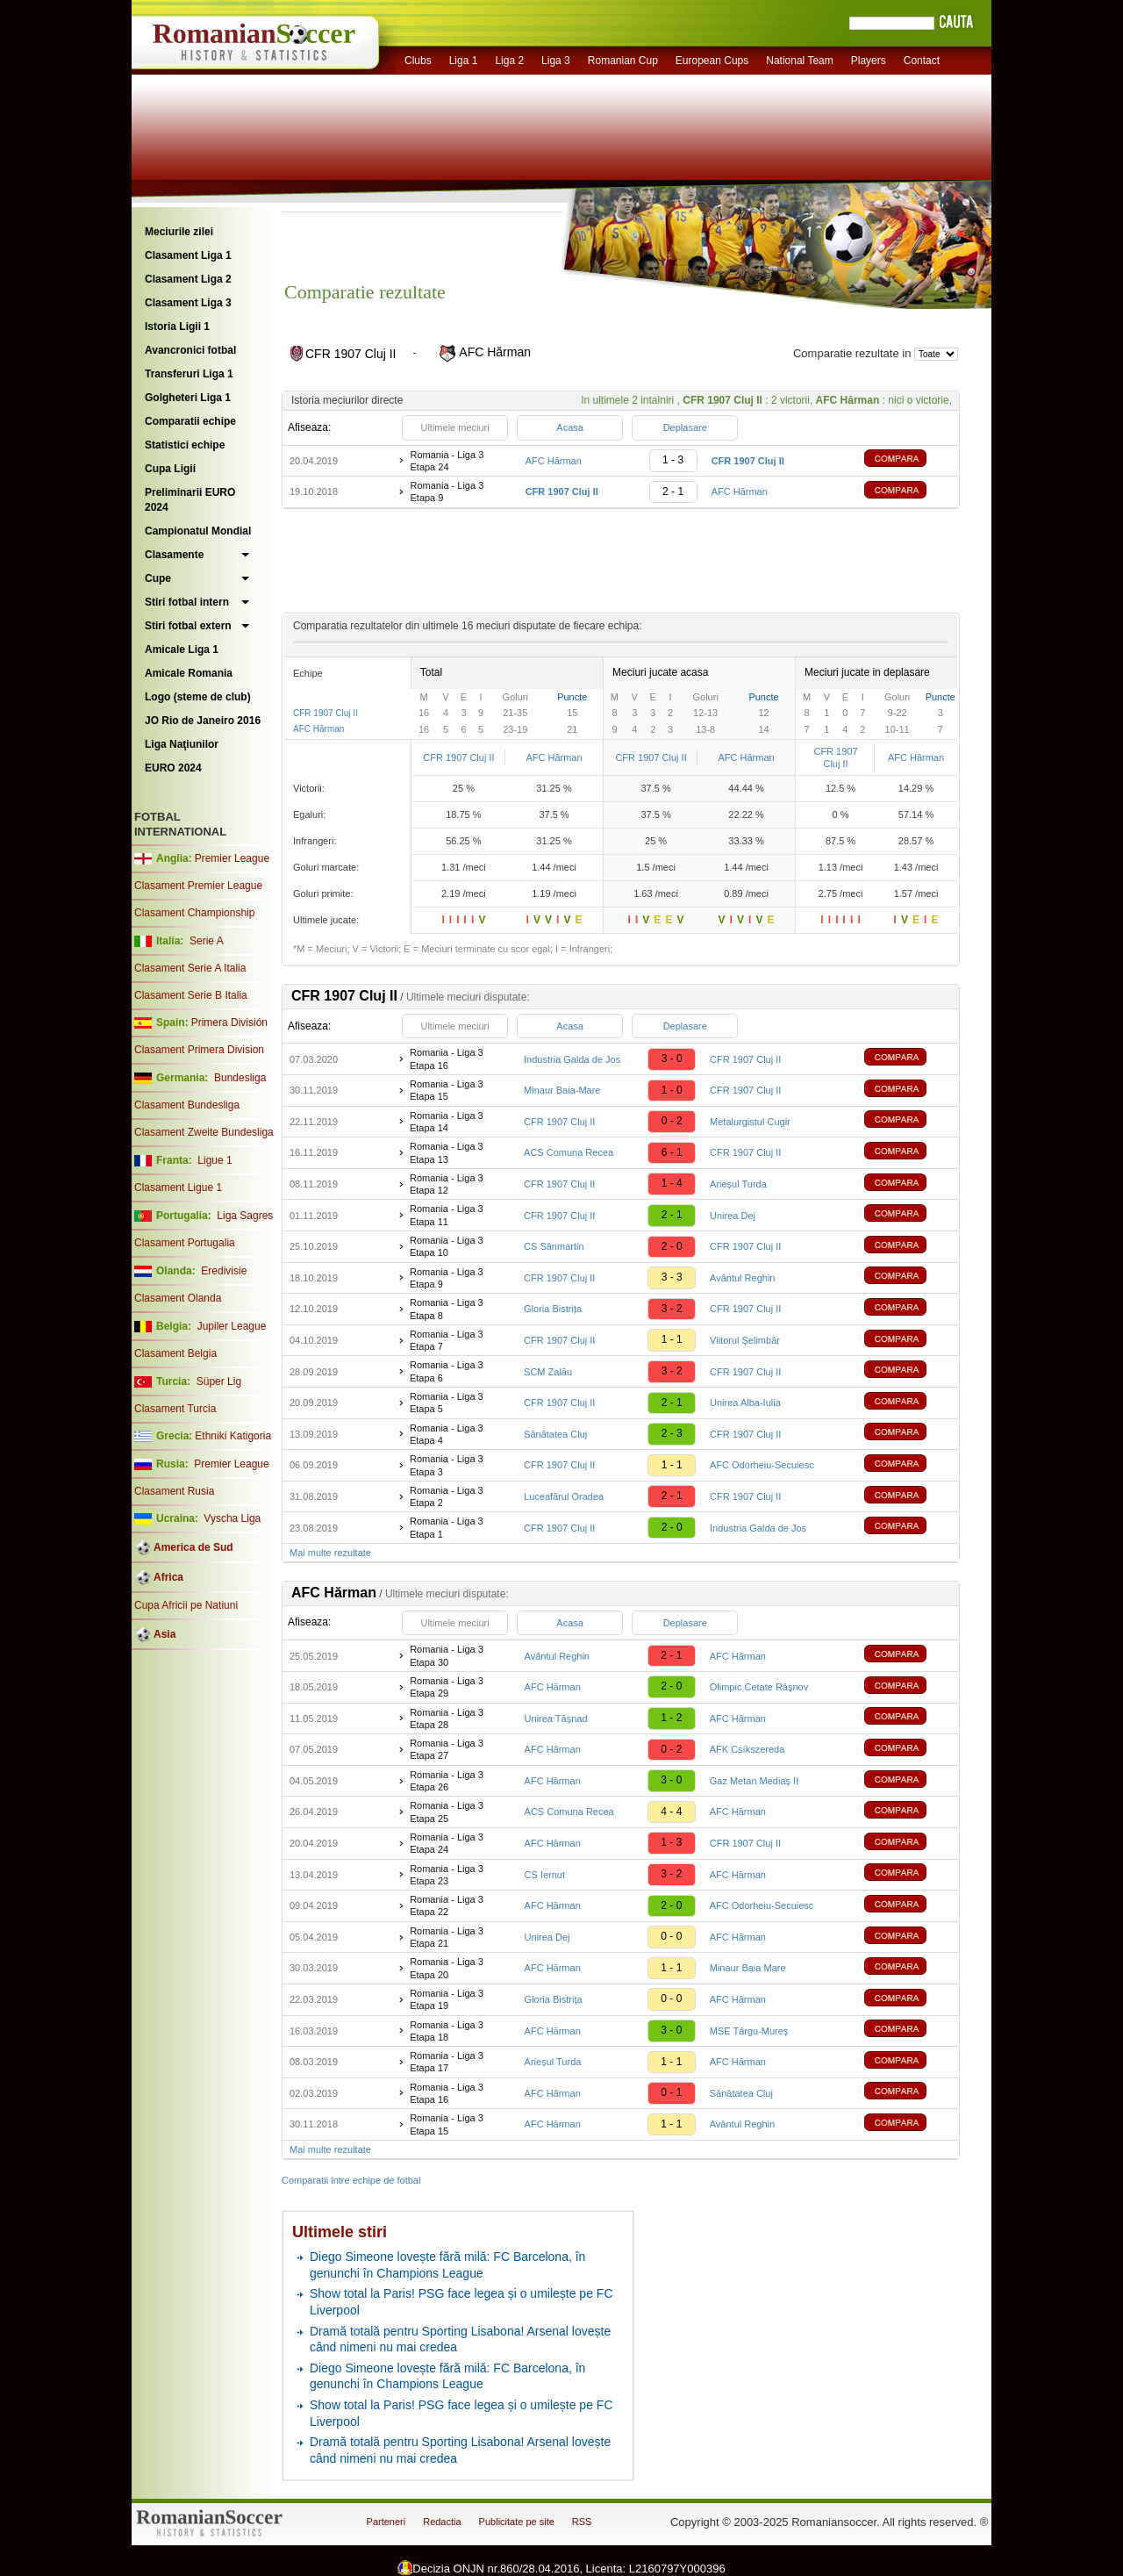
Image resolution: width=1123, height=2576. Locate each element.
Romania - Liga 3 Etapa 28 (446, 1718)
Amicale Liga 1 (181, 649)
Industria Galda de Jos (572, 1059)
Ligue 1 (214, 1160)
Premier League (232, 858)
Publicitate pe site (516, 2521)
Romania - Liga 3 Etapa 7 (446, 1340)
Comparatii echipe (190, 421)
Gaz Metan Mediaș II (754, 1781)
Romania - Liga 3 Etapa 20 (446, 1967)
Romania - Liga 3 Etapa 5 (446, 1402)
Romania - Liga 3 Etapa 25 (446, 1811)
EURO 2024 (173, 768)
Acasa (569, 427)
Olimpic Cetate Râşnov (759, 1687)
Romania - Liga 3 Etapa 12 (446, 1184)
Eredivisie (224, 1271)
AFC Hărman (554, 461)
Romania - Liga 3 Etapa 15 (446, 1090)
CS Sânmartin (553, 1246)
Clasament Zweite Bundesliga (204, 1132)
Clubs (418, 60)
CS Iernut (545, 1874)
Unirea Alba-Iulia (745, 1402)
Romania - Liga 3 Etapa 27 (446, 1749)
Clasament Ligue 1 (178, 1187)
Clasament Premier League (198, 885)
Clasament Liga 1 (188, 255)
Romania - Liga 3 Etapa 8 (446, 1308)
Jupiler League (232, 1326)
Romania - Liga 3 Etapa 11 (446, 1214)
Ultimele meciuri (454, 427)
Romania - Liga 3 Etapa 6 (446, 1371)
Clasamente (174, 555)
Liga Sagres (245, 1215)
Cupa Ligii (170, 469)
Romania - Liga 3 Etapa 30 (446, 1655)
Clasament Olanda (177, 1298)
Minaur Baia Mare (748, 1967)
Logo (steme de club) (198, 697)
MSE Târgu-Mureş (749, 2031)
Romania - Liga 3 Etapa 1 (446, 1527)
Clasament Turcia (175, 1409)
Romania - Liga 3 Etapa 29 (446, 1686)
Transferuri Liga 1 (189, 374)
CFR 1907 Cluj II (325, 713)
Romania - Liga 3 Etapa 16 (446, 1058)
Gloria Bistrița (553, 1308)
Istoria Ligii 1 (177, 326)
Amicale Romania (188, 673)
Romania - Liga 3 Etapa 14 (446, 1121)
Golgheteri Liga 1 (188, 397)
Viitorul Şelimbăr (745, 1340)
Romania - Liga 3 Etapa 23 (446, 1874)
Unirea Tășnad (556, 1718)
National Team (799, 60)
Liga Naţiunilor (181, 744)
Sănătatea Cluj (555, 1434)
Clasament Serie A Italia (190, 968)
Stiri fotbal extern (188, 626)
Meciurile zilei (179, 232)
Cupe (158, 578)
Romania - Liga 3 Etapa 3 (446, 1464)
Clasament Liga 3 (188, 303)
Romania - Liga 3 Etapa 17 (446, 2061)
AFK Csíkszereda (747, 1749)
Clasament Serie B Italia (190, 995)
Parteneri (386, 2521)
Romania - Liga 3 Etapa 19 (446, 1999)
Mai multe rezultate (330, 1552)
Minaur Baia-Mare (562, 1090)
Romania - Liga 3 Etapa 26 (446, 1780)
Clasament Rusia (174, 1491)
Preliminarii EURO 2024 (190, 499)
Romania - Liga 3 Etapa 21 (446, 1937)
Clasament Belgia (175, 1353)
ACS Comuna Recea (568, 1152)
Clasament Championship (194, 913)
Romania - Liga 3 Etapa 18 (446, 2031)
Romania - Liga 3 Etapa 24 (446, 460)
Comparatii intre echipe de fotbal (351, 2180)
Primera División (229, 1022)
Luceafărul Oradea (564, 1496)
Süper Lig (219, 1381)
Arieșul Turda (738, 1184)
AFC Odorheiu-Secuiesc (762, 1465)
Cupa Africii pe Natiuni (186, 1605)
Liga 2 (509, 60)
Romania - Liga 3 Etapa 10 (446, 1246)
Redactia (442, 2521)
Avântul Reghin (742, 1278)
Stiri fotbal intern (187, 602)
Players (868, 60)
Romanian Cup (623, 60)
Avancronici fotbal (190, 350)
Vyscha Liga (231, 1518)
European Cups (712, 60)
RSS (582, 2521)
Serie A (207, 941)
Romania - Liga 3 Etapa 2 (446, 1496)
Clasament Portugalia (184, 1243)
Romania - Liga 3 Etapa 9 (446, 491)
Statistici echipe (185, 445)
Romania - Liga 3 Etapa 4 (446, 1434)
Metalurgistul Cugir (750, 1121)
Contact (922, 60)
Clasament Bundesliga (187, 1105)
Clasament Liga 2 (188, 279)
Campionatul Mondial (198, 531)
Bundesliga (240, 1078)
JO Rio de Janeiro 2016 (203, 720)
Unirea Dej (732, 1215)
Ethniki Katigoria (233, 1436)
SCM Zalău (548, 1372)
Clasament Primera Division (199, 1050)
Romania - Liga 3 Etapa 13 (446, 1152)
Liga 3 (555, 60)
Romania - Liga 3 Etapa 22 (446, 1905)
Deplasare (685, 427)
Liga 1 (463, 60)
